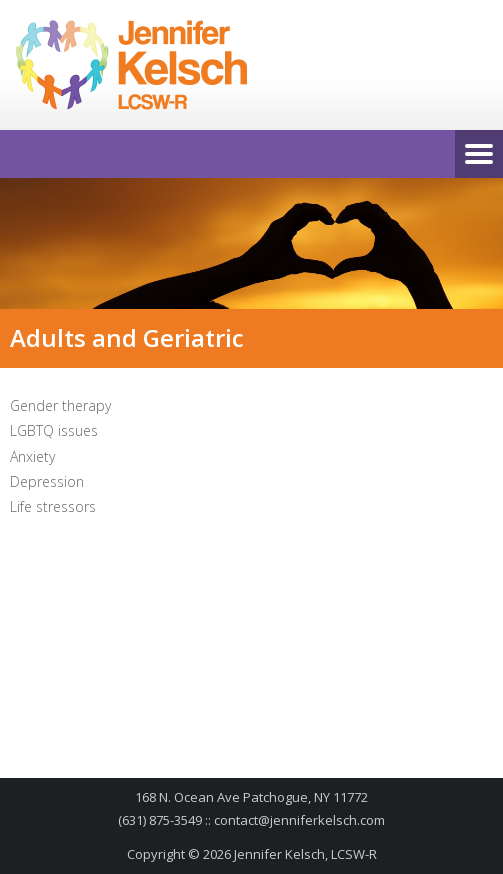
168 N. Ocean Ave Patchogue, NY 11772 (251, 797)
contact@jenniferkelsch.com (299, 820)
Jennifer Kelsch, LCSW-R (305, 854)
